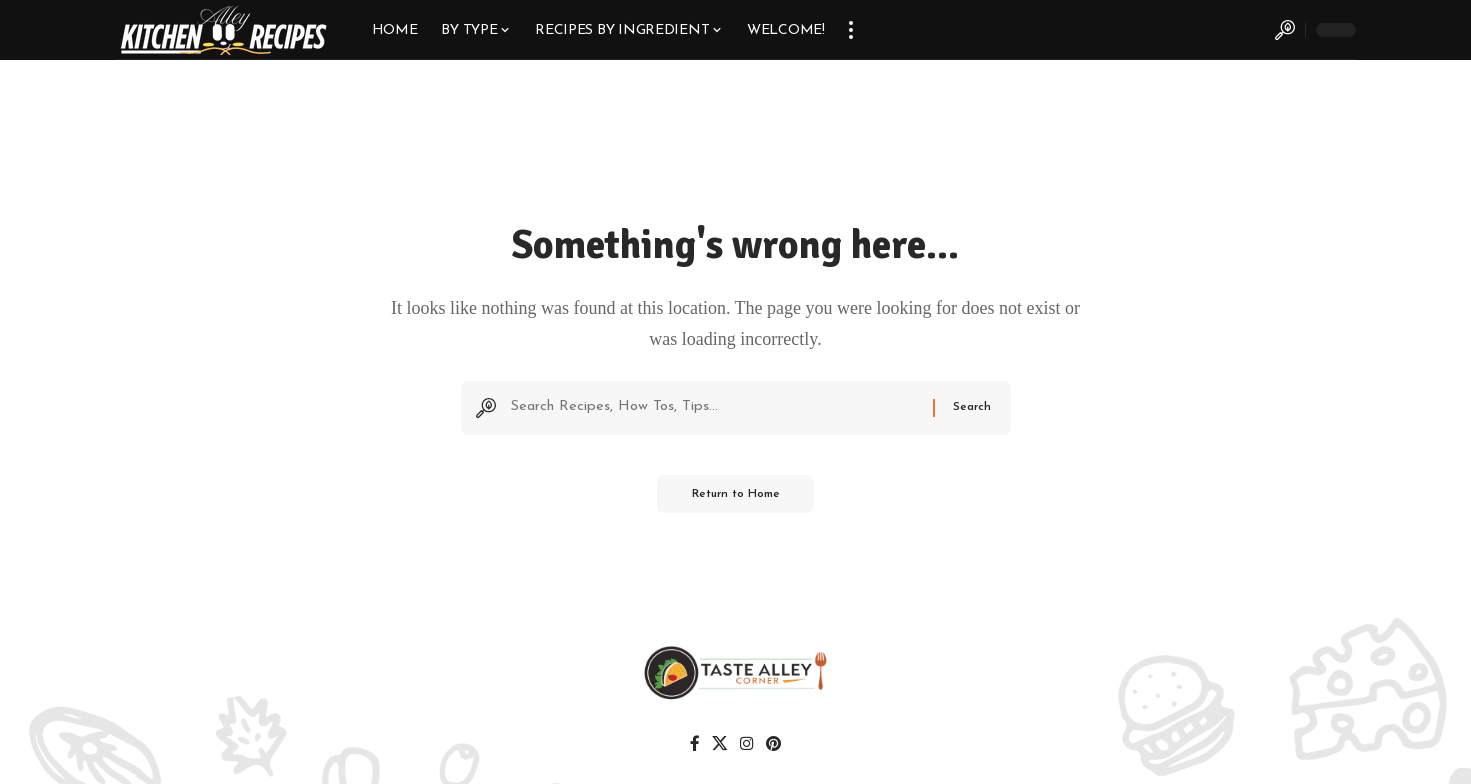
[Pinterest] (772, 747)
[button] (851, 30)
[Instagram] (746, 747)
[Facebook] (696, 747)
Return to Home (736, 499)
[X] (720, 747)
